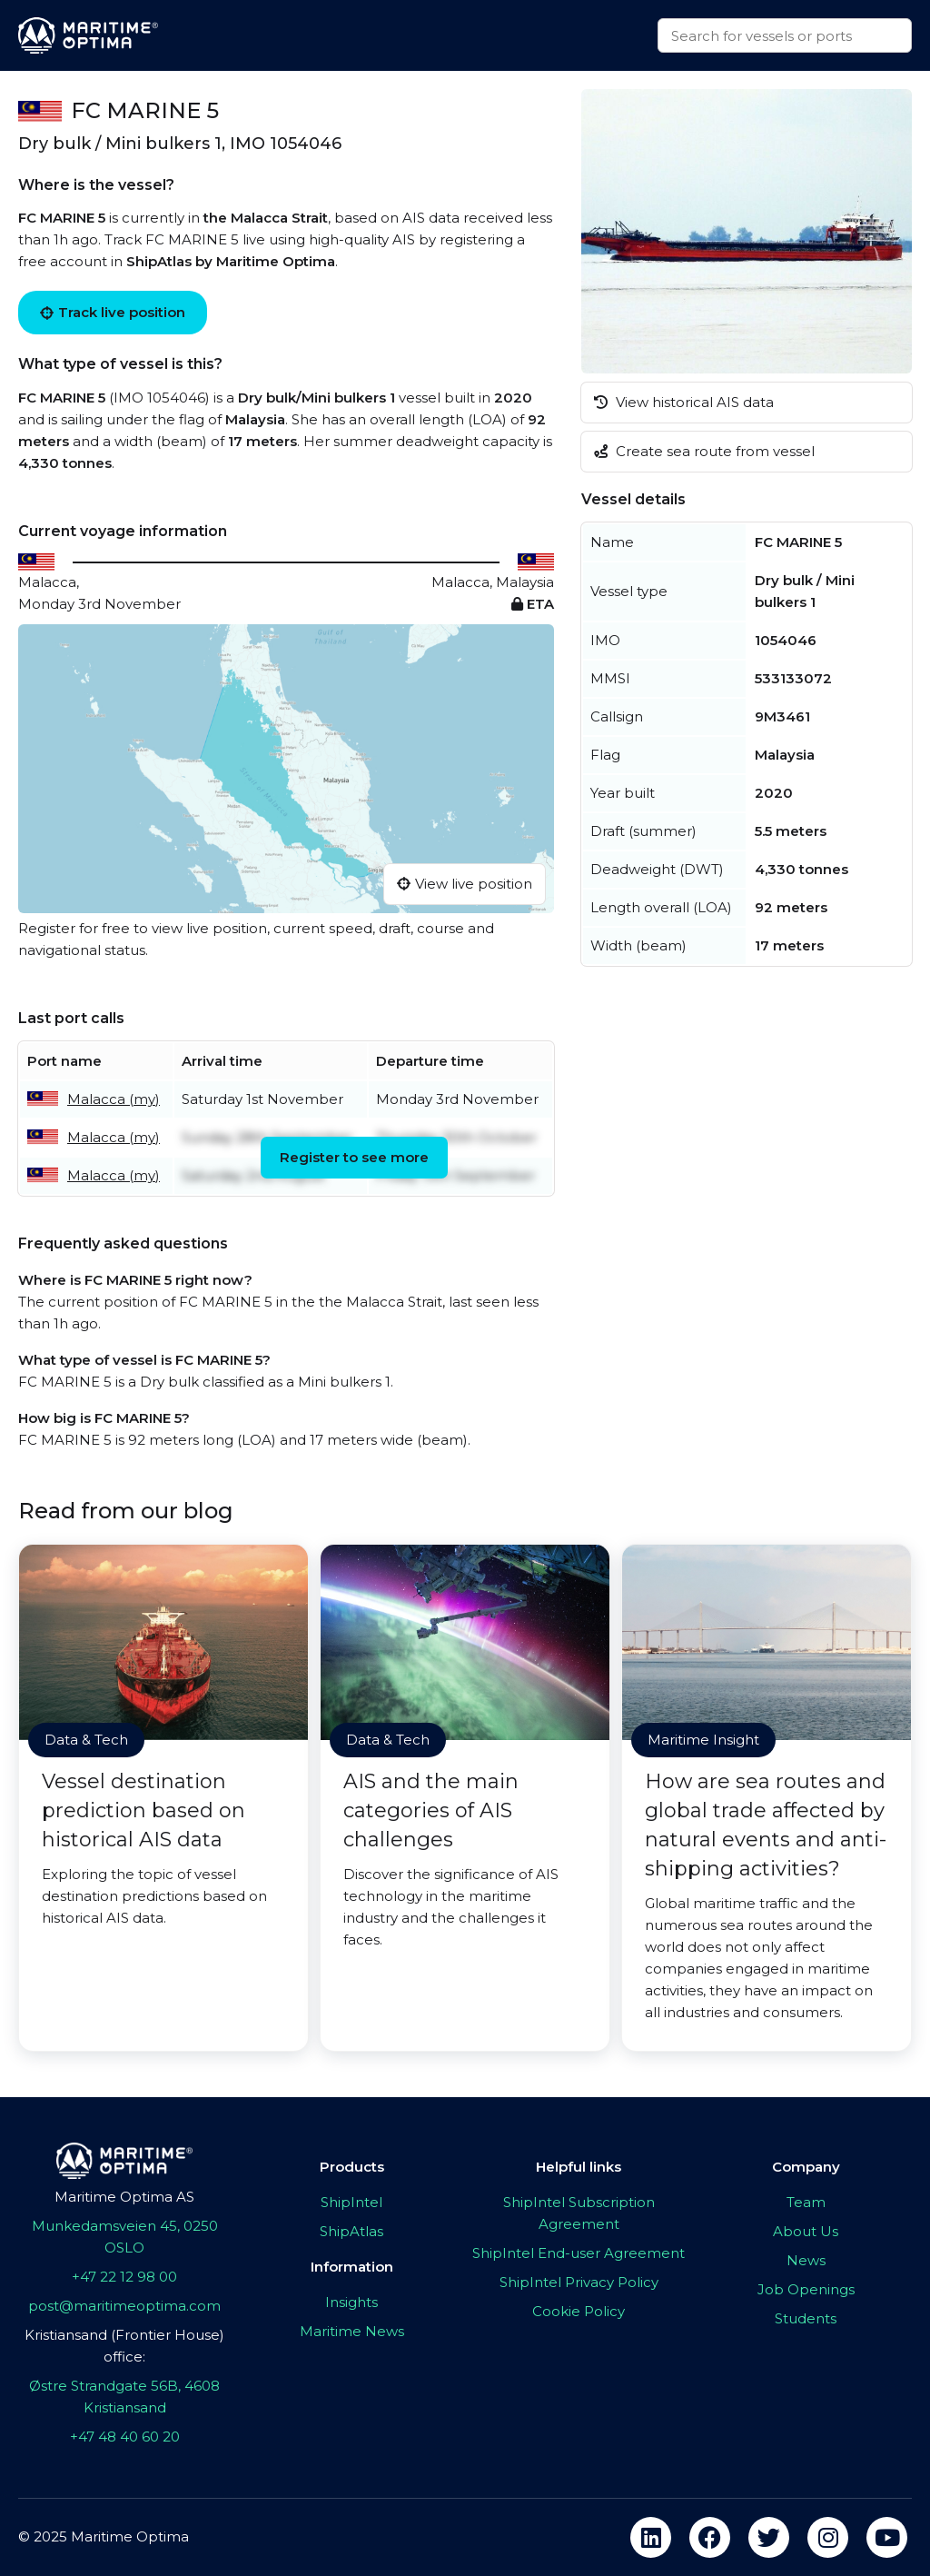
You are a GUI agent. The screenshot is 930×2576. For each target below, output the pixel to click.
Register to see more (354, 1157)
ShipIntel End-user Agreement (578, 2253)
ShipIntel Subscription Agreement (579, 2213)
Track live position (112, 312)
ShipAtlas (351, 2231)
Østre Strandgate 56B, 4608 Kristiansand (124, 2396)
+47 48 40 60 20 (125, 2436)
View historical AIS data (684, 402)
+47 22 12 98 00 (124, 2276)
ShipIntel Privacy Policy (579, 2282)
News (806, 2260)
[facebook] (709, 2537)
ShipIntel (351, 2202)
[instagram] (827, 2537)
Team (806, 2202)
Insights (351, 2302)
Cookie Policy (578, 2311)
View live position (464, 883)
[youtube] (886, 2537)
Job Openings (806, 2289)
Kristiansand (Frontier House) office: (124, 2345)
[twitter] (768, 2537)
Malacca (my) (113, 1099)
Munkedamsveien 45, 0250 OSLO (125, 2236)
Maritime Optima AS (124, 2196)
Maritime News (352, 2331)
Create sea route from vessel (704, 451)
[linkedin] (650, 2537)
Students (805, 2318)
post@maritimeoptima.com (124, 2305)
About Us (805, 2231)
